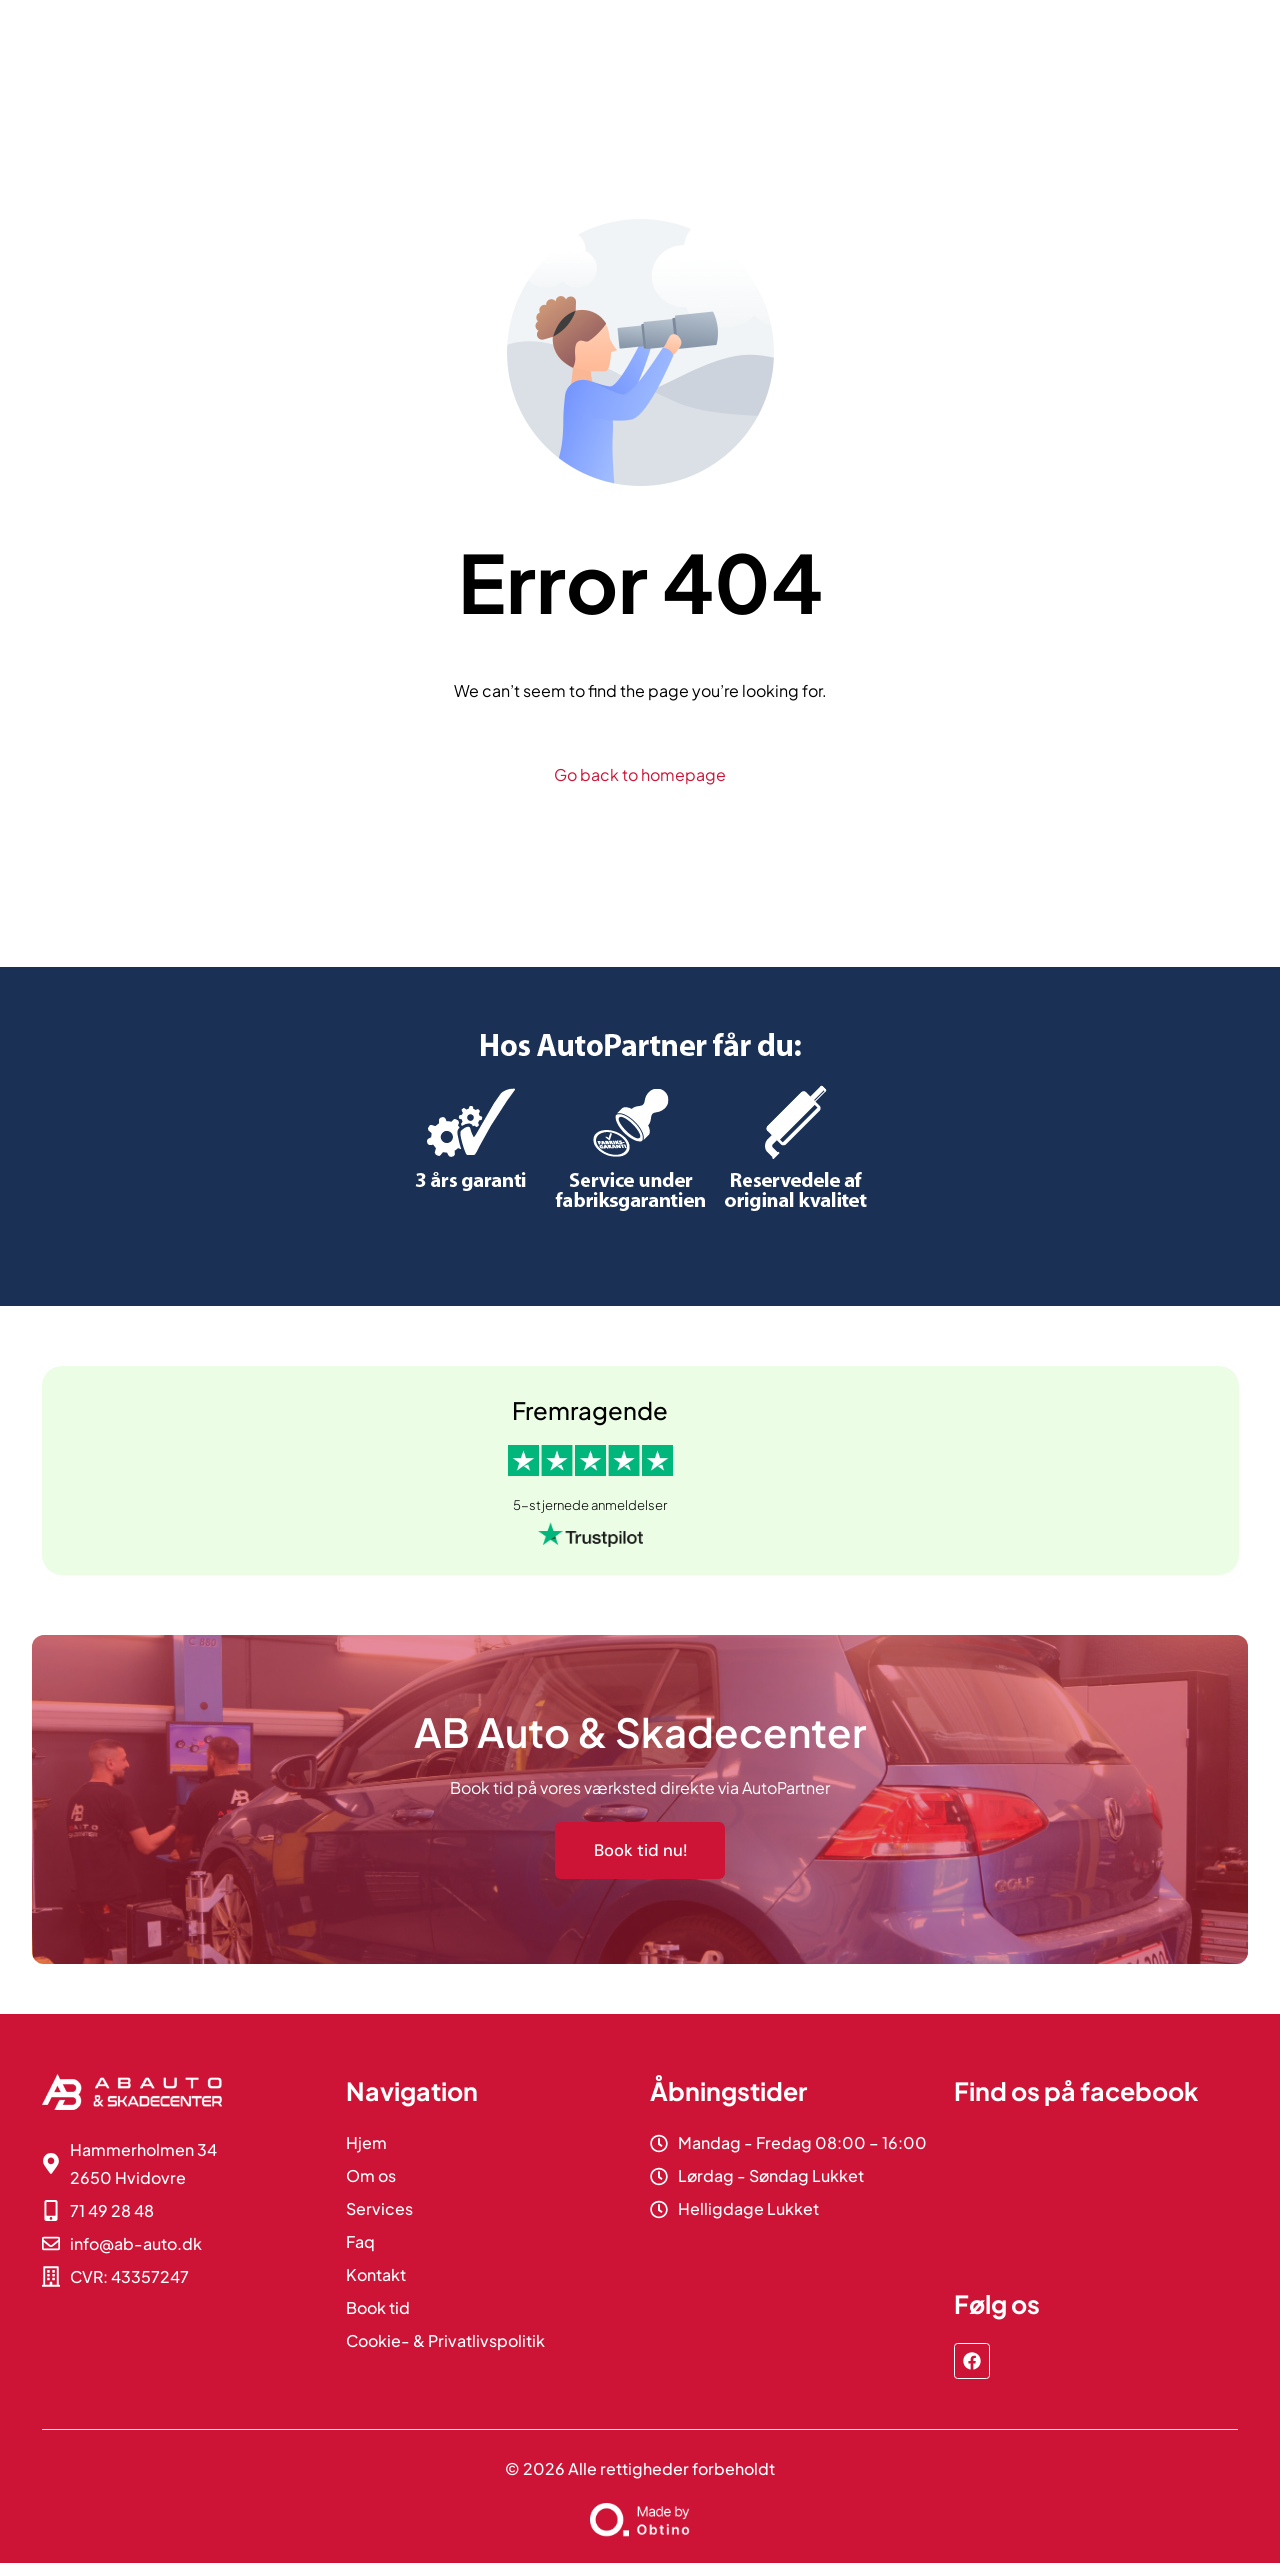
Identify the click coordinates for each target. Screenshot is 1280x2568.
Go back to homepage (640, 774)
